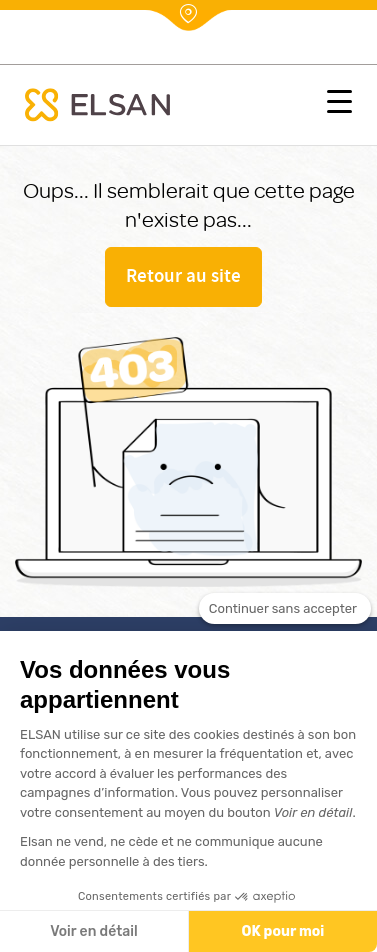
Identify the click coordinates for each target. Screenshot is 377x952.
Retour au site (183, 278)
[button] (339, 105)
